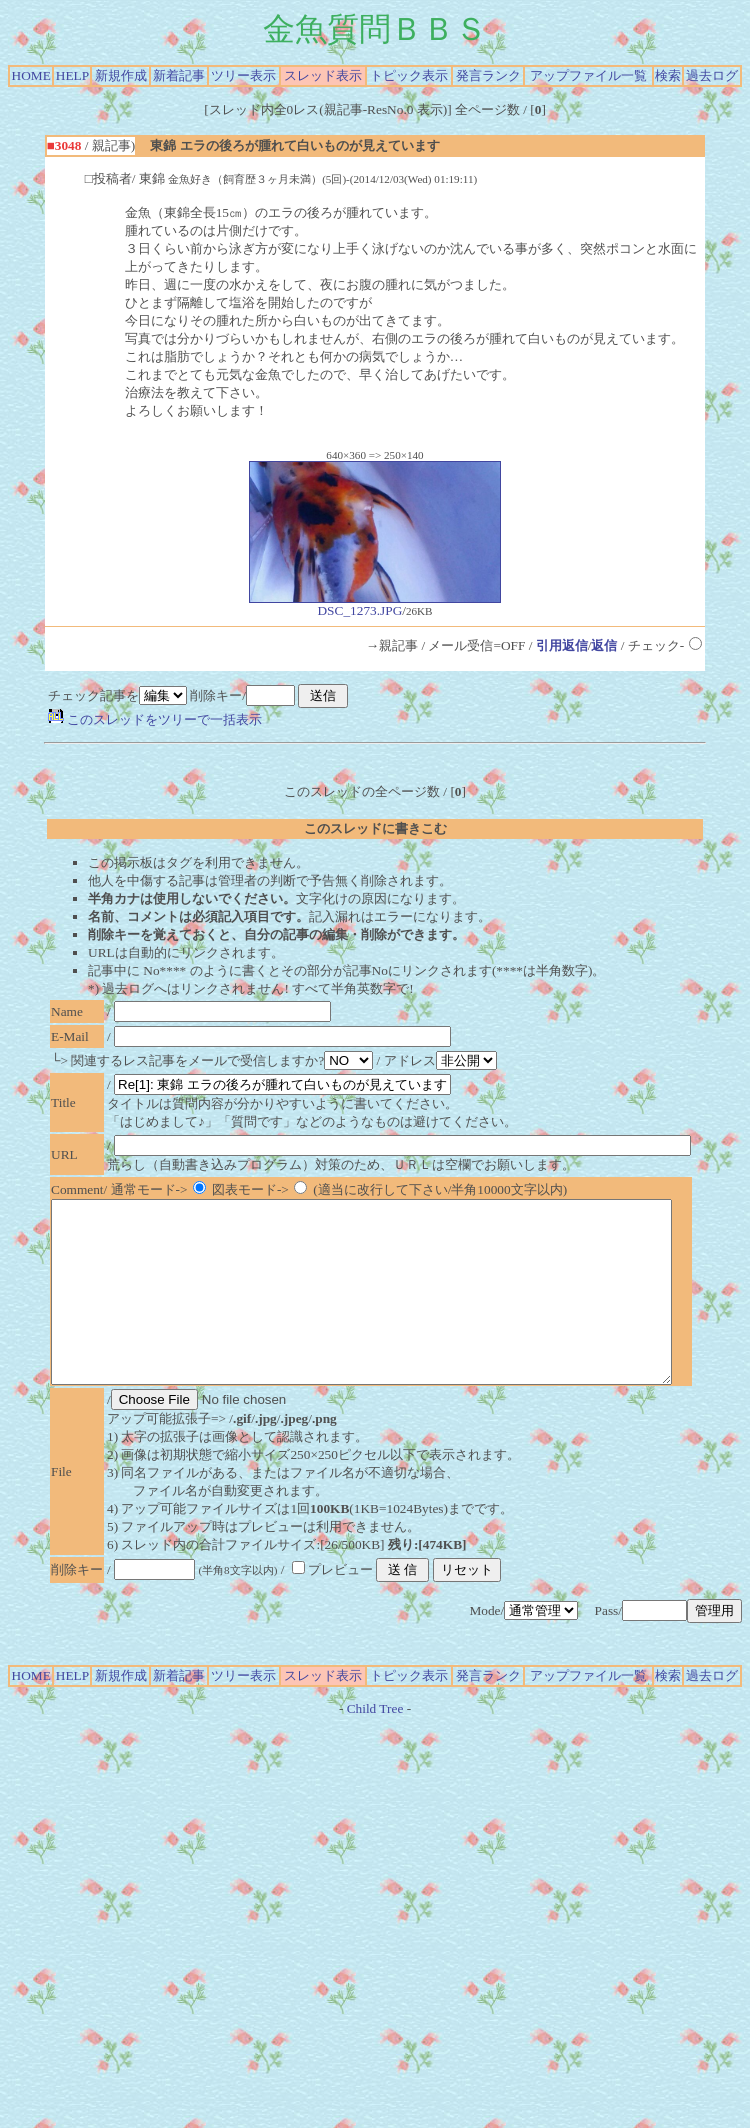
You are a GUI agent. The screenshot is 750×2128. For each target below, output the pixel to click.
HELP (72, 75)
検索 (668, 75)
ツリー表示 (243, 75)
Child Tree (375, 1744)
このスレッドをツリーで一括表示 (155, 719)
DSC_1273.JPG (375, 604)
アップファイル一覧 (588, 75)
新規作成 (121, 75)
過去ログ (712, 75)
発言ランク (488, 75)
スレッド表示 (323, 75)
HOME (31, 75)
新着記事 (179, 75)
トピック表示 (409, 75)
